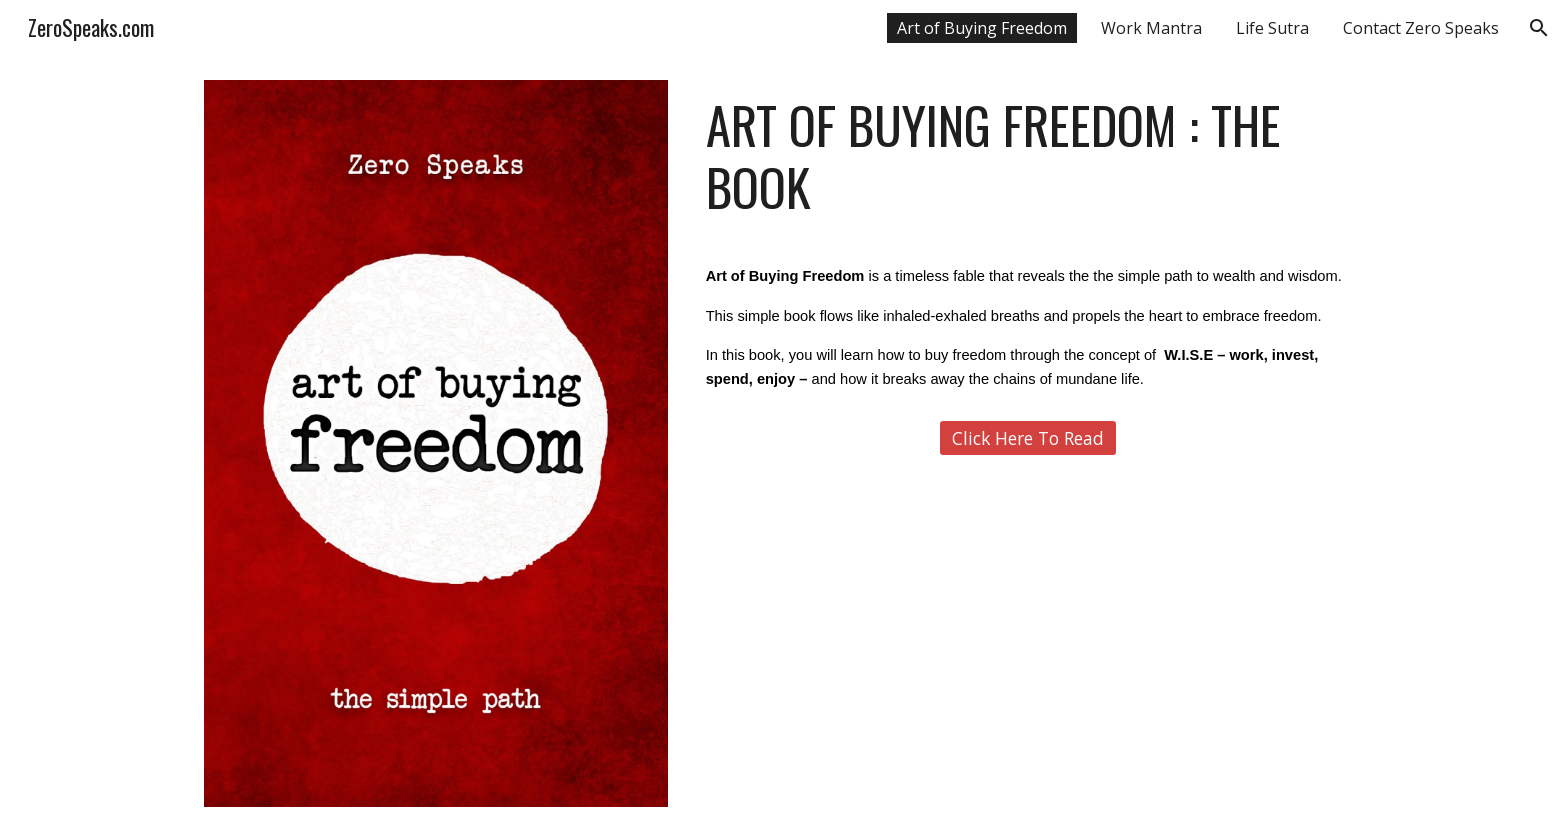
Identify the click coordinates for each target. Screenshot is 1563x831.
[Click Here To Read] (1028, 438)
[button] (1539, 28)
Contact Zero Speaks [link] (1421, 28)
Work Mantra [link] (1151, 28)
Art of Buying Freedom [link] (982, 28)
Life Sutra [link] (1272, 28)
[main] (1028, 156)
